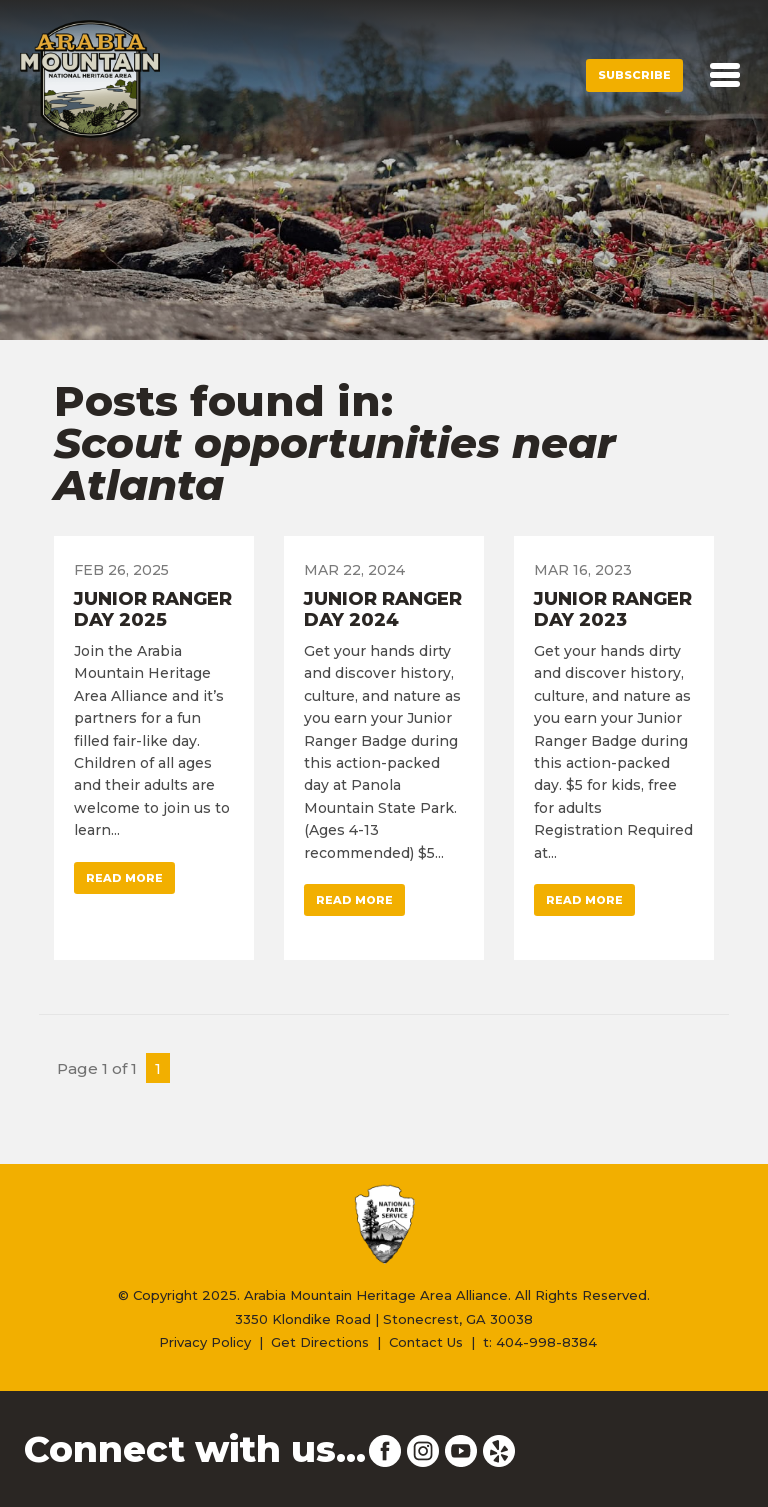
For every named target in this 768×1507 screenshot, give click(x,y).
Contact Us (426, 1342)
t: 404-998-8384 (540, 1342)
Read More (124, 878)
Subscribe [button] (634, 75)
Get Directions (320, 1342)
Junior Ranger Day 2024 (383, 610)
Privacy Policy (205, 1342)
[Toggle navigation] (725, 75)
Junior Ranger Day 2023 (613, 610)
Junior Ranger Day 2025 (153, 610)
